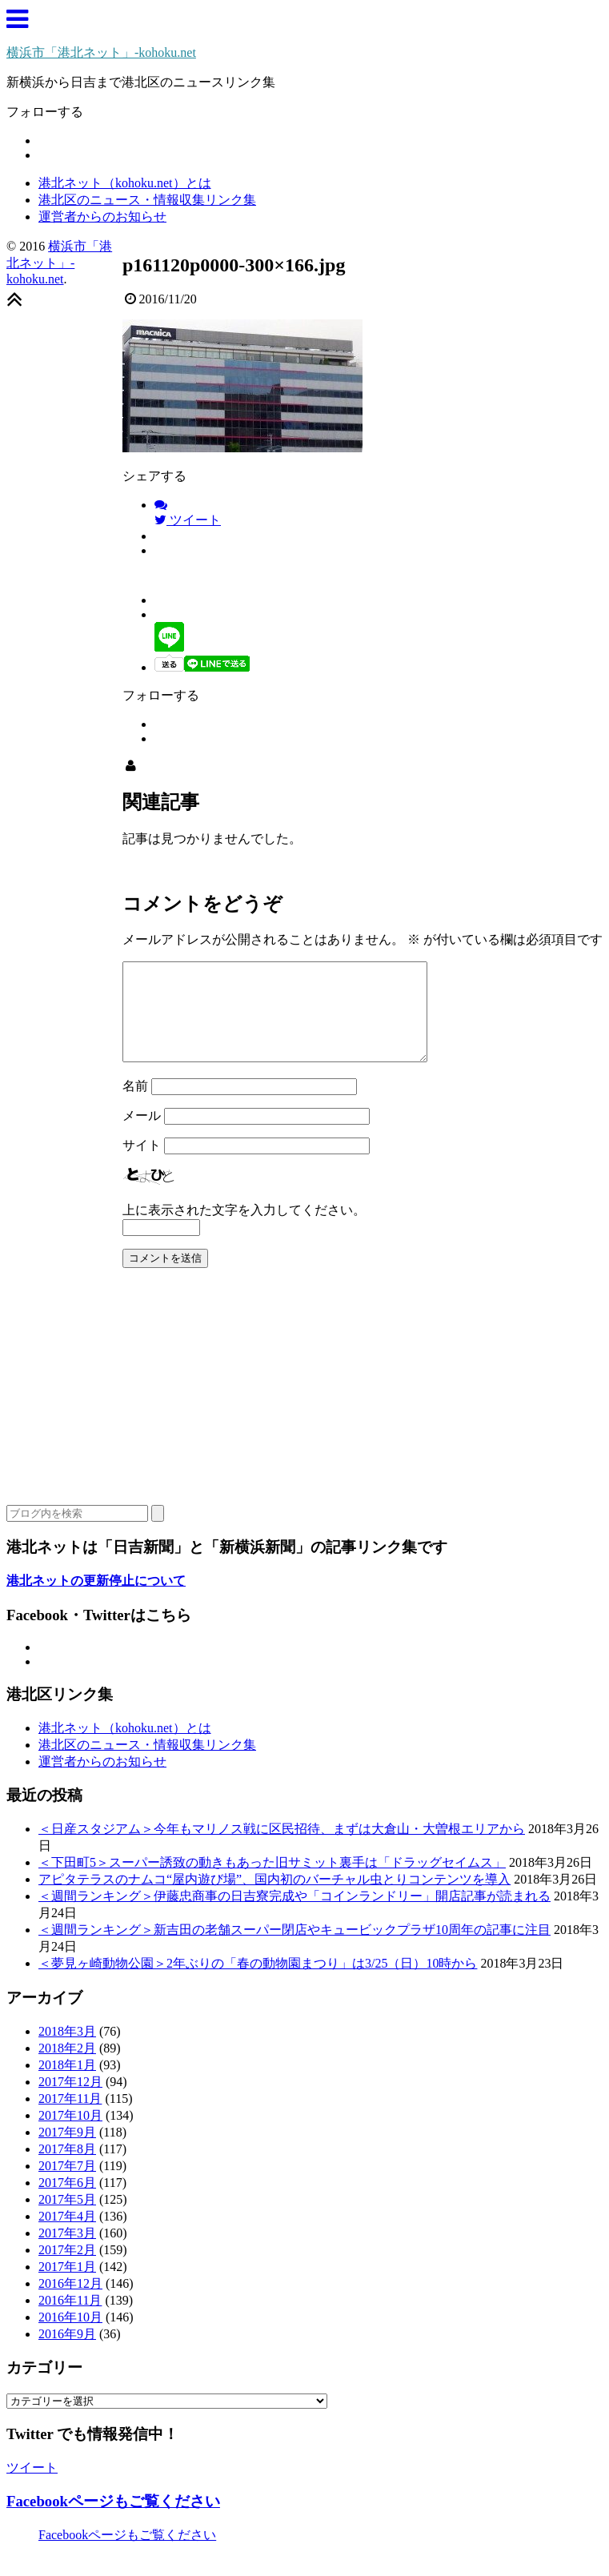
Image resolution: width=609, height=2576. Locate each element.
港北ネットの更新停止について (96, 1600)
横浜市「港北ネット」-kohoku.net (101, 52)
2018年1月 (67, 2084)
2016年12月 (70, 2302)
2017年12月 (70, 2101)
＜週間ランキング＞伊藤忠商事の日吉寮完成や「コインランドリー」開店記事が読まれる (294, 1915)
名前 (135, 1105)
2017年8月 (67, 2168)
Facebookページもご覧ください (113, 2520)
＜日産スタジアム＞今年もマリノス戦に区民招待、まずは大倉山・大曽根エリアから (281, 1848)
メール (141, 1135)
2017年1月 (67, 2286)
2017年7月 (67, 2185)
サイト (141, 1164)
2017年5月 (67, 2218)
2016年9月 (67, 2353)
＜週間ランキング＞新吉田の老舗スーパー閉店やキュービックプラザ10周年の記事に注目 (294, 1949)
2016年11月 (70, 2319)
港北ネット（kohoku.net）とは (124, 183)
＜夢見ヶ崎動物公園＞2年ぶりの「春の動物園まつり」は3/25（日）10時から (257, 1982)
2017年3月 (67, 2252)
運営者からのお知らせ (102, 216)
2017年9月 (67, 2151)
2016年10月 (70, 2336)
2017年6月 (67, 2202)
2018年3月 (67, 2050)
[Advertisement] (304, 1412)
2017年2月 (67, 2269)
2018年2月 (67, 2067)
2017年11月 (70, 2118)
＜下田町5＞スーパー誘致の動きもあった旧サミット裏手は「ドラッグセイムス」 (272, 1881)
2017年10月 (70, 2134)
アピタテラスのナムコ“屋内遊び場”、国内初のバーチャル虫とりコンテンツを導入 (274, 1898)
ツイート (32, 2487)
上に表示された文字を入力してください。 (244, 1229)
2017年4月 (67, 2235)
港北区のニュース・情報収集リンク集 (147, 200)
